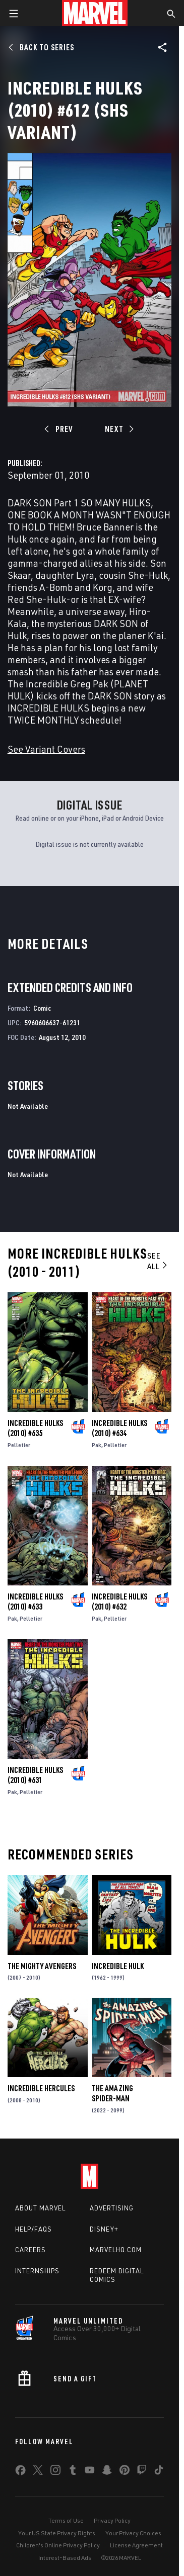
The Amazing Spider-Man (112, 2093)
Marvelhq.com (116, 2250)
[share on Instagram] (55, 2472)
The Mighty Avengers (42, 1966)
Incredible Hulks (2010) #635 (35, 1428)
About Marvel (40, 2208)
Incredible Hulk (118, 1966)
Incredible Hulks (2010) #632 (119, 1601)
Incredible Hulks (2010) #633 (35, 1601)
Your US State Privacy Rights (56, 2533)
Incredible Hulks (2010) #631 (35, 1775)
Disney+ (104, 2229)
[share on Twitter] (38, 2472)
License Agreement (136, 2545)
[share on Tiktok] (159, 2472)
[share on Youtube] (90, 2472)
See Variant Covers (46, 749)
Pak (96, 1445)
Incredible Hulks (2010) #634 (119, 1428)
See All (158, 1261)
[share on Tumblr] (73, 2472)
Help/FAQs (33, 2229)
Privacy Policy (112, 2520)
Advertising (112, 2208)
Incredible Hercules (41, 2088)
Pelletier (19, 1445)
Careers (30, 2250)
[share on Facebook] (20, 2472)
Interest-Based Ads (64, 2557)
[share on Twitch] (142, 2472)
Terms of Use (66, 2520)
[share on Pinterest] (124, 2472)
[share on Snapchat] (107, 2472)
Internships (37, 2271)
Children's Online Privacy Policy (58, 2545)
